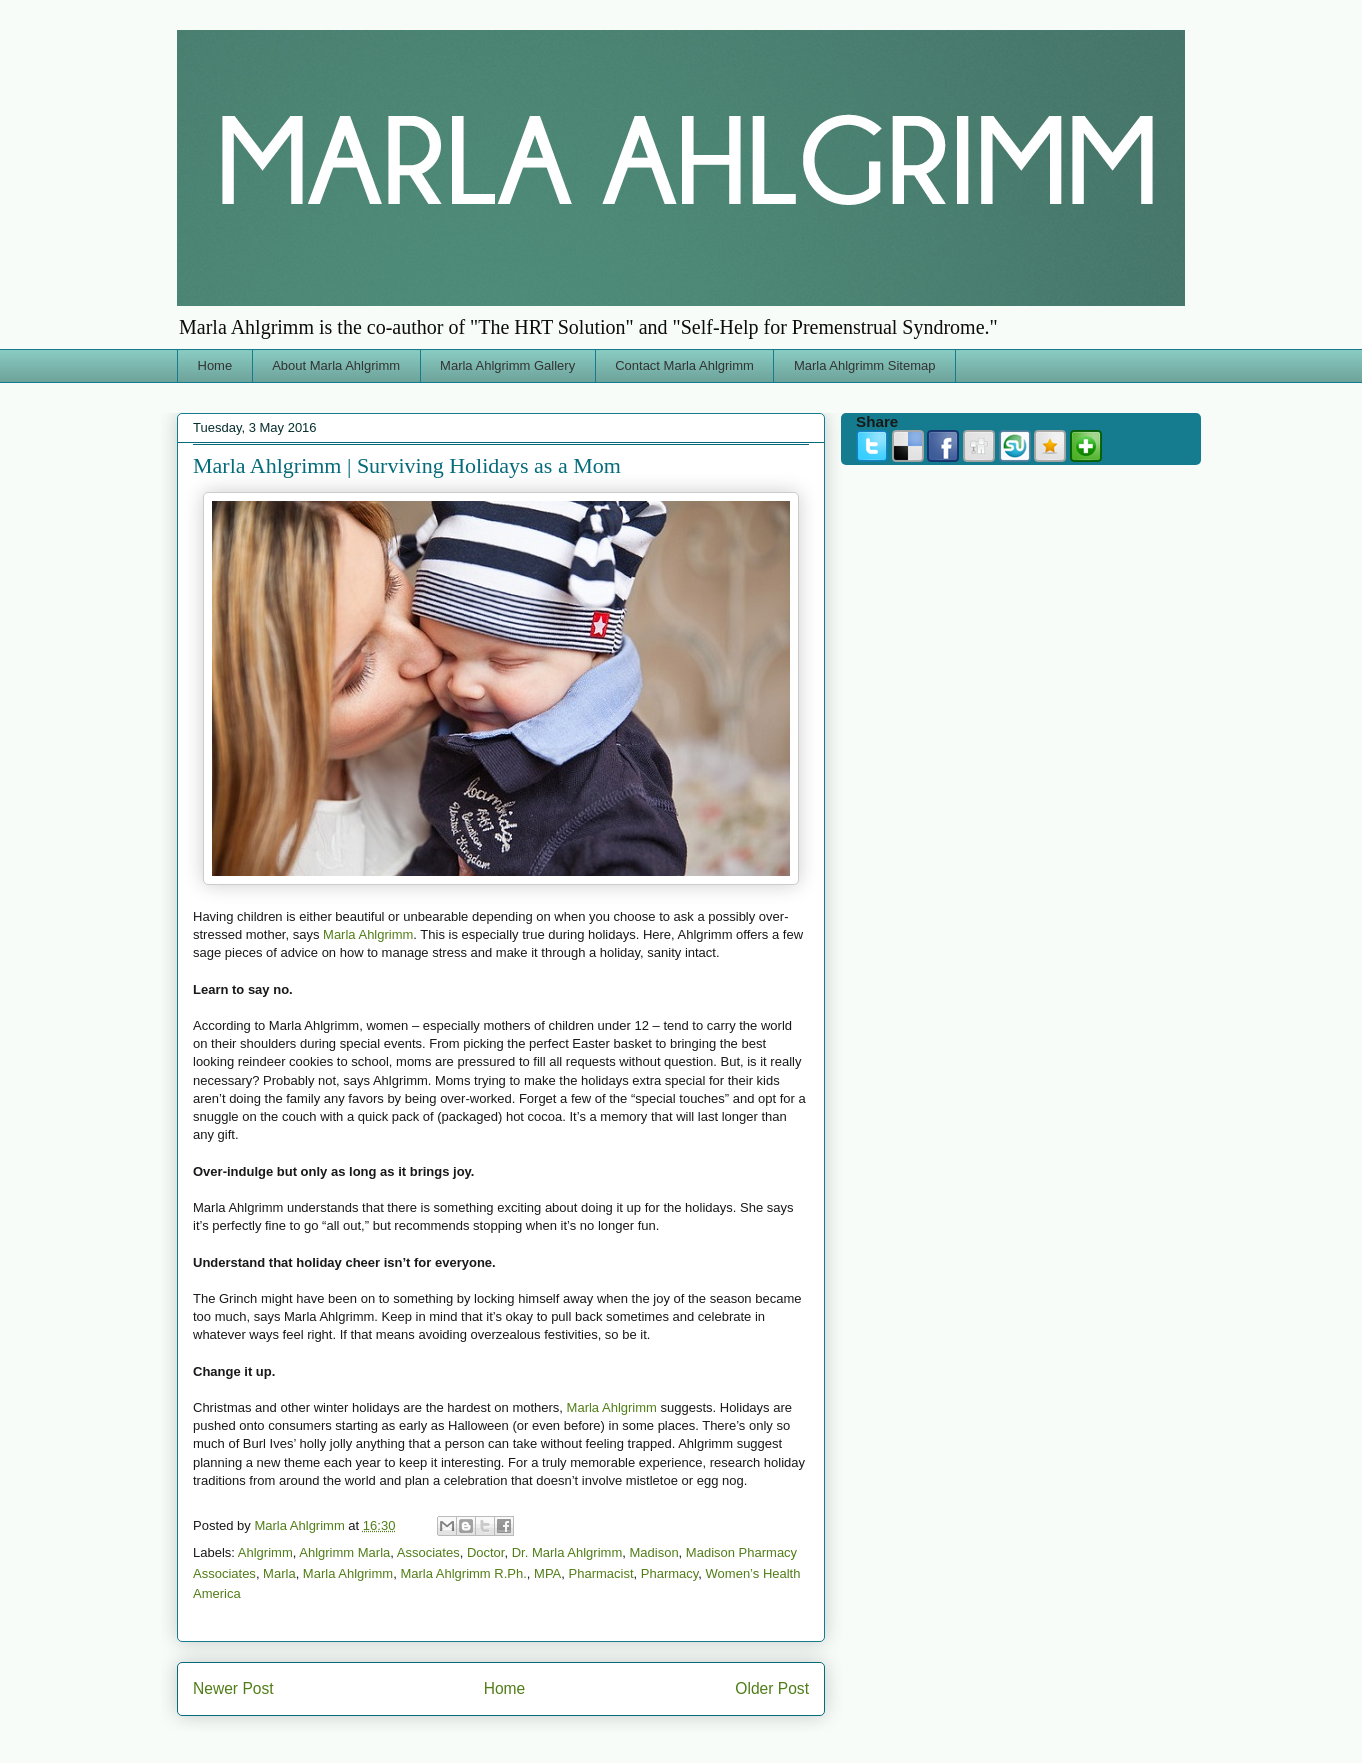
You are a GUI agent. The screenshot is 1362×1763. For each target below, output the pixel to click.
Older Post (772, 1688)
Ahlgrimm (265, 1552)
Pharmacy (670, 1573)
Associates (428, 1552)
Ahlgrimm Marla (344, 1552)
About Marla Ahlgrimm (336, 365)
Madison (653, 1552)
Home (215, 365)
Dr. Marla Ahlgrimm (567, 1552)
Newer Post (233, 1688)
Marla (279, 1573)
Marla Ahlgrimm (368, 934)
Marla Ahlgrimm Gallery (507, 365)
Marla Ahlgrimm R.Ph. (463, 1573)
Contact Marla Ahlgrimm (684, 365)
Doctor (486, 1552)
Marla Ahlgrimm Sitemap (865, 365)
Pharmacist (601, 1573)
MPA (547, 1573)
